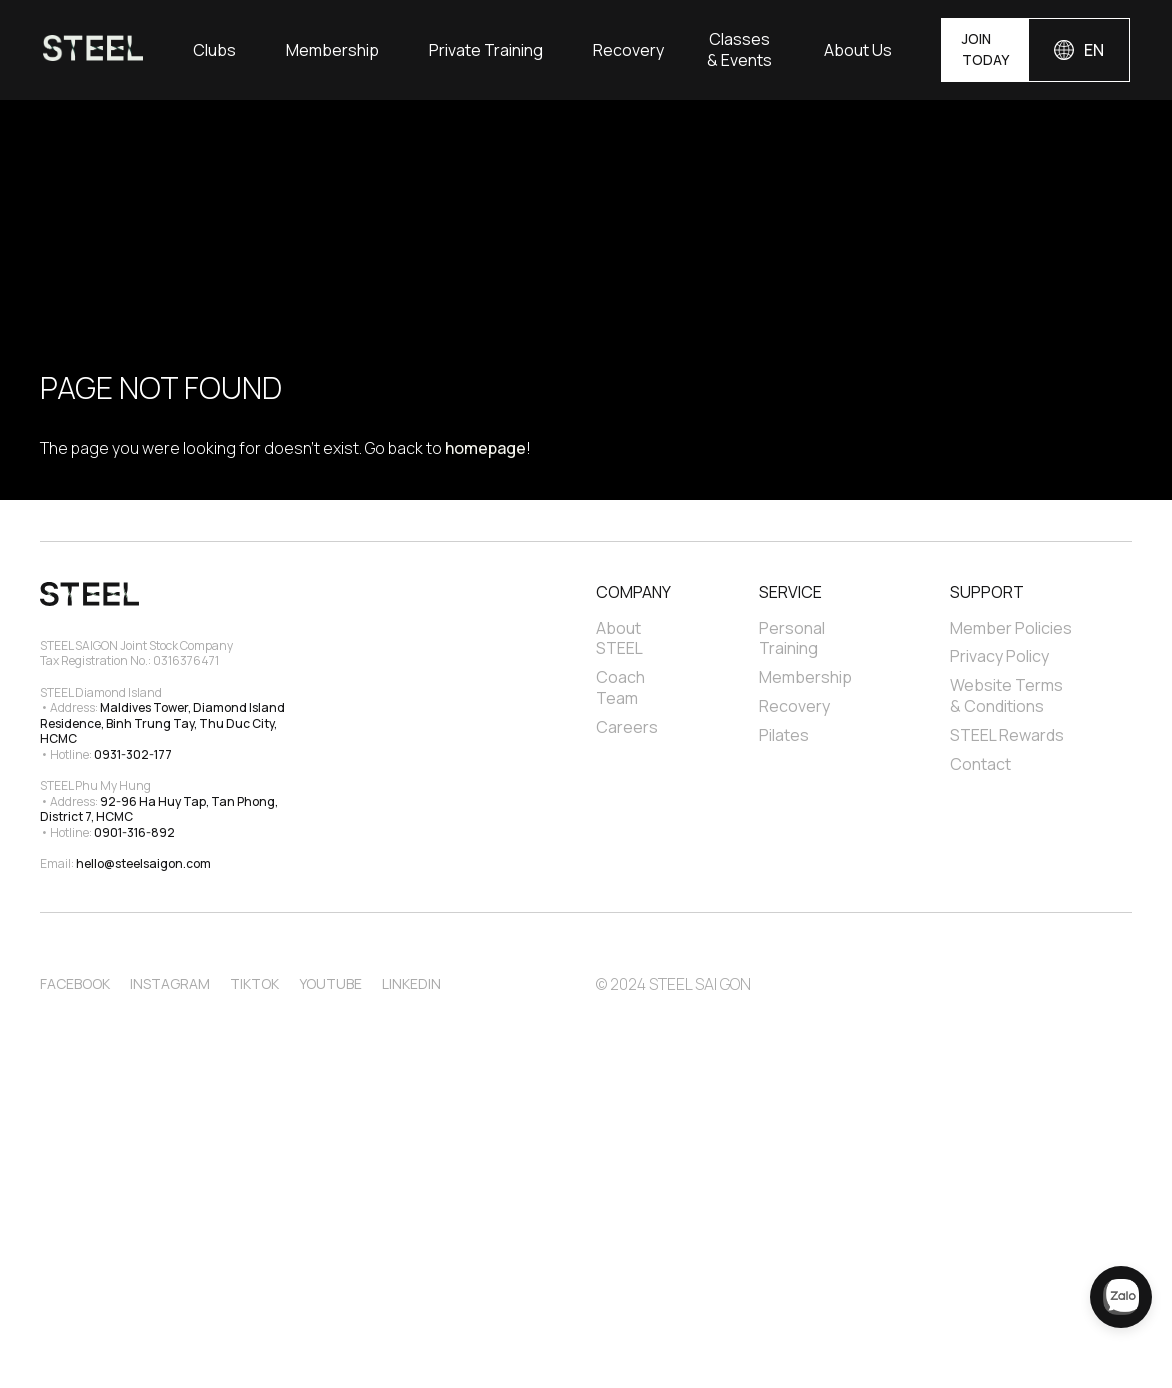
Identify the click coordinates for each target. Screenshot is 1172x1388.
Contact (980, 764)
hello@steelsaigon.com (143, 863)
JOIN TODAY (985, 49)
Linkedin (411, 983)
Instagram (170, 983)
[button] (214, 50)
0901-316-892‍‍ (134, 832)
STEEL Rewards (1007, 735)
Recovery (628, 50)
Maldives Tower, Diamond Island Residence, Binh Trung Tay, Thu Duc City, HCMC (163, 723)
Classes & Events (740, 50)
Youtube (330, 983)
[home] (93, 50)
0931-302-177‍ (133, 754)
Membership (332, 50)
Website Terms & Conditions (1008, 696)
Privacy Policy (999, 656)
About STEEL (620, 639)
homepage (485, 448)
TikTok (254, 983)
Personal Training (793, 639)
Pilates (784, 735)
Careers (627, 727)
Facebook (75, 983)
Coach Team (622, 688)
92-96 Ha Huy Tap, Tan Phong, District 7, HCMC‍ (160, 809)
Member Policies (1011, 628)
